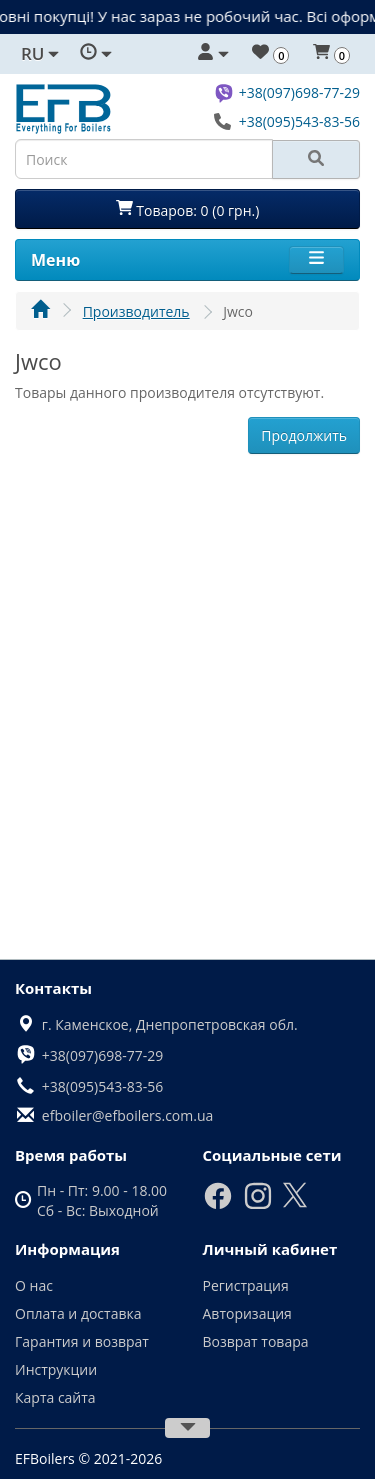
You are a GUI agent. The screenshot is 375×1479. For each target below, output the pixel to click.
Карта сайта (55, 1397)
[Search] (316, 159)
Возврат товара (256, 1341)
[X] (295, 1203)
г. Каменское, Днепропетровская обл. (170, 1024)
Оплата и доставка (78, 1313)
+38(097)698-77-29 (299, 92)
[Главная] (40, 311)
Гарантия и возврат (82, 1341)
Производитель (136, 311)
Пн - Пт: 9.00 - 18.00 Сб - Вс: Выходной (102, 1200)
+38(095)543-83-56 (299, 121)
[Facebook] (218, 1205)
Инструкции (56, 1369)
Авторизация (247, 1313)
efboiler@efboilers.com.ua (127, 1115)
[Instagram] (258, 1205)
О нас (34, 1285)
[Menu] (316, 260)
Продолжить (304, 435)
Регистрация (246, 1285)
